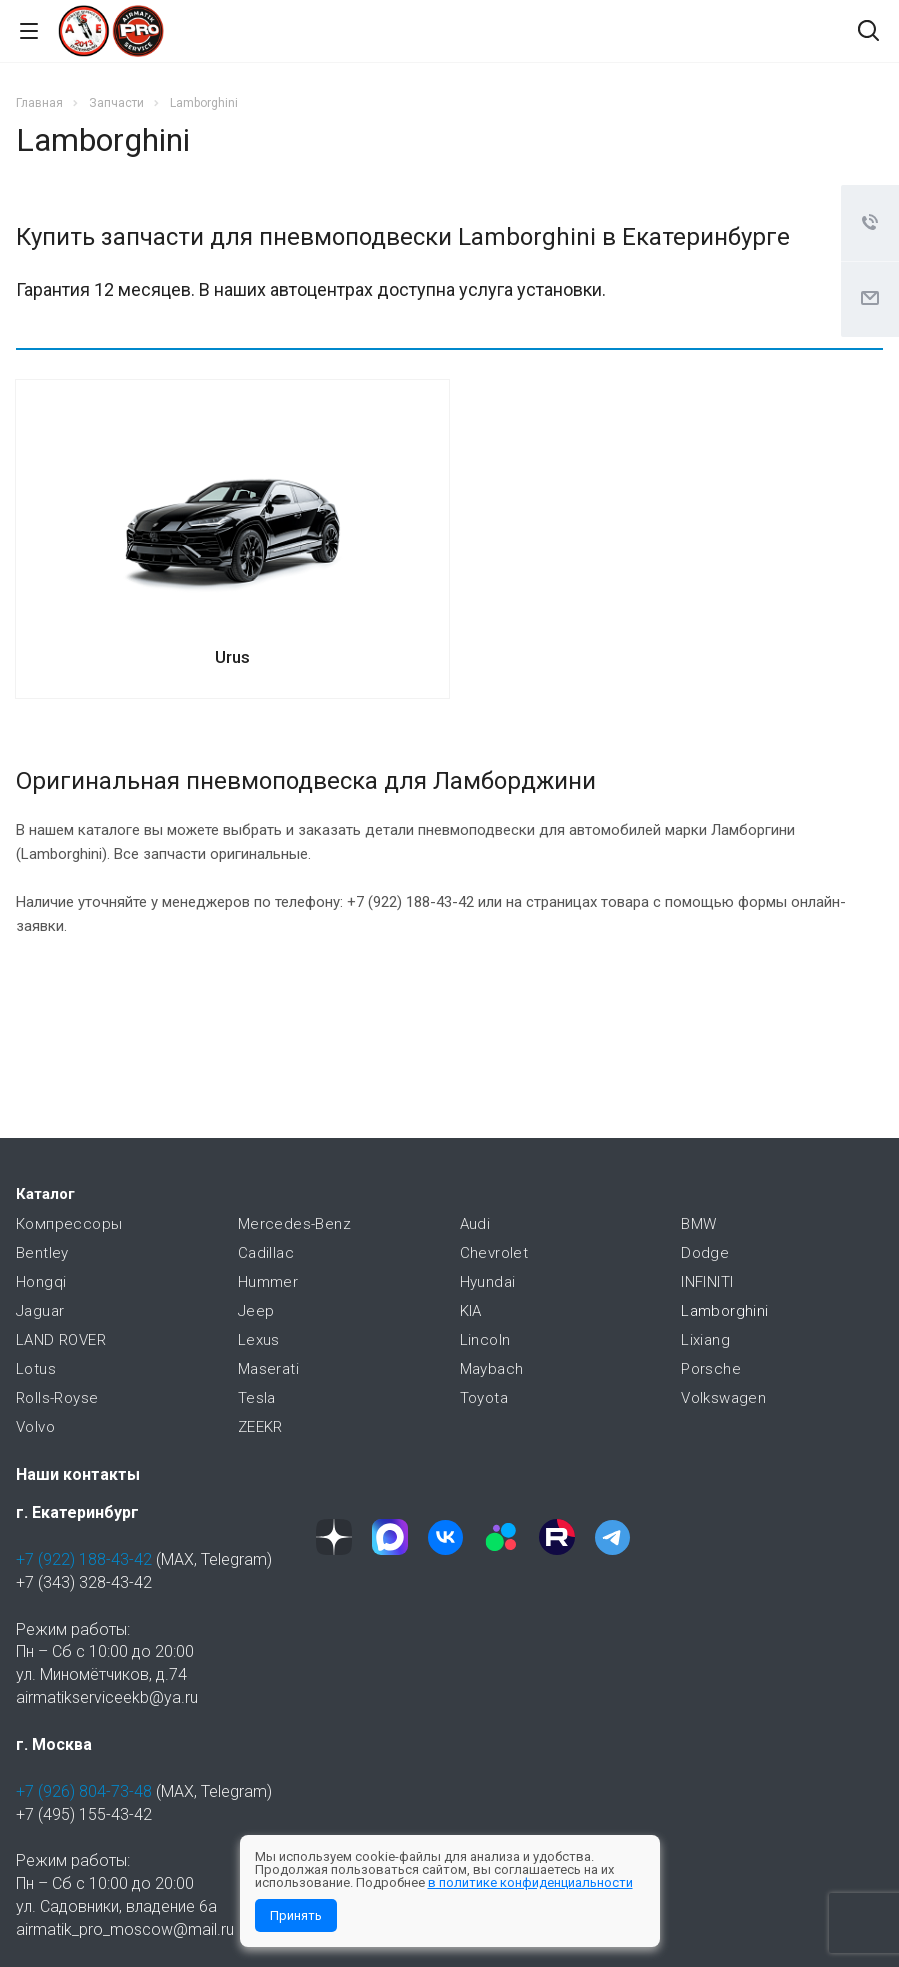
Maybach (492, 1369)
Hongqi (41, 1282)
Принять (296, 1915)
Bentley (42, 1253)
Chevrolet (494, 1253)
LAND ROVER (61, 1340)
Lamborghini (724, 1311)
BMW (698, 1224)
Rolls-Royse (57, 1398)
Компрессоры (69, 1224)
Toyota (484, 1398)
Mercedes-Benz (294, 1224)
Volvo (35, 1427)
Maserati (268, 1369)
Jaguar (40, 1311)
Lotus (36, 1369)
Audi (475, 1224)
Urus (232, 657)
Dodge (705, 1253)
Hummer (268, 1282)
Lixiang (705, 1340)
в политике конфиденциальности (530, 1882)
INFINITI (707, 1282)
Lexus (259, 1340)
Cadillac (266, 1253)
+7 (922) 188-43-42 (84, 1559)
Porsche (711, 1369)
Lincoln (485, 1340)
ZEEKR (260, 1427)
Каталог (45, 1194)
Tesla (257, 1398)
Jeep (256, 1311)
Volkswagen (723, 1398)
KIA (471, 1311)
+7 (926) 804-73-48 (84, 1791)
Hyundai (488, 1282)
